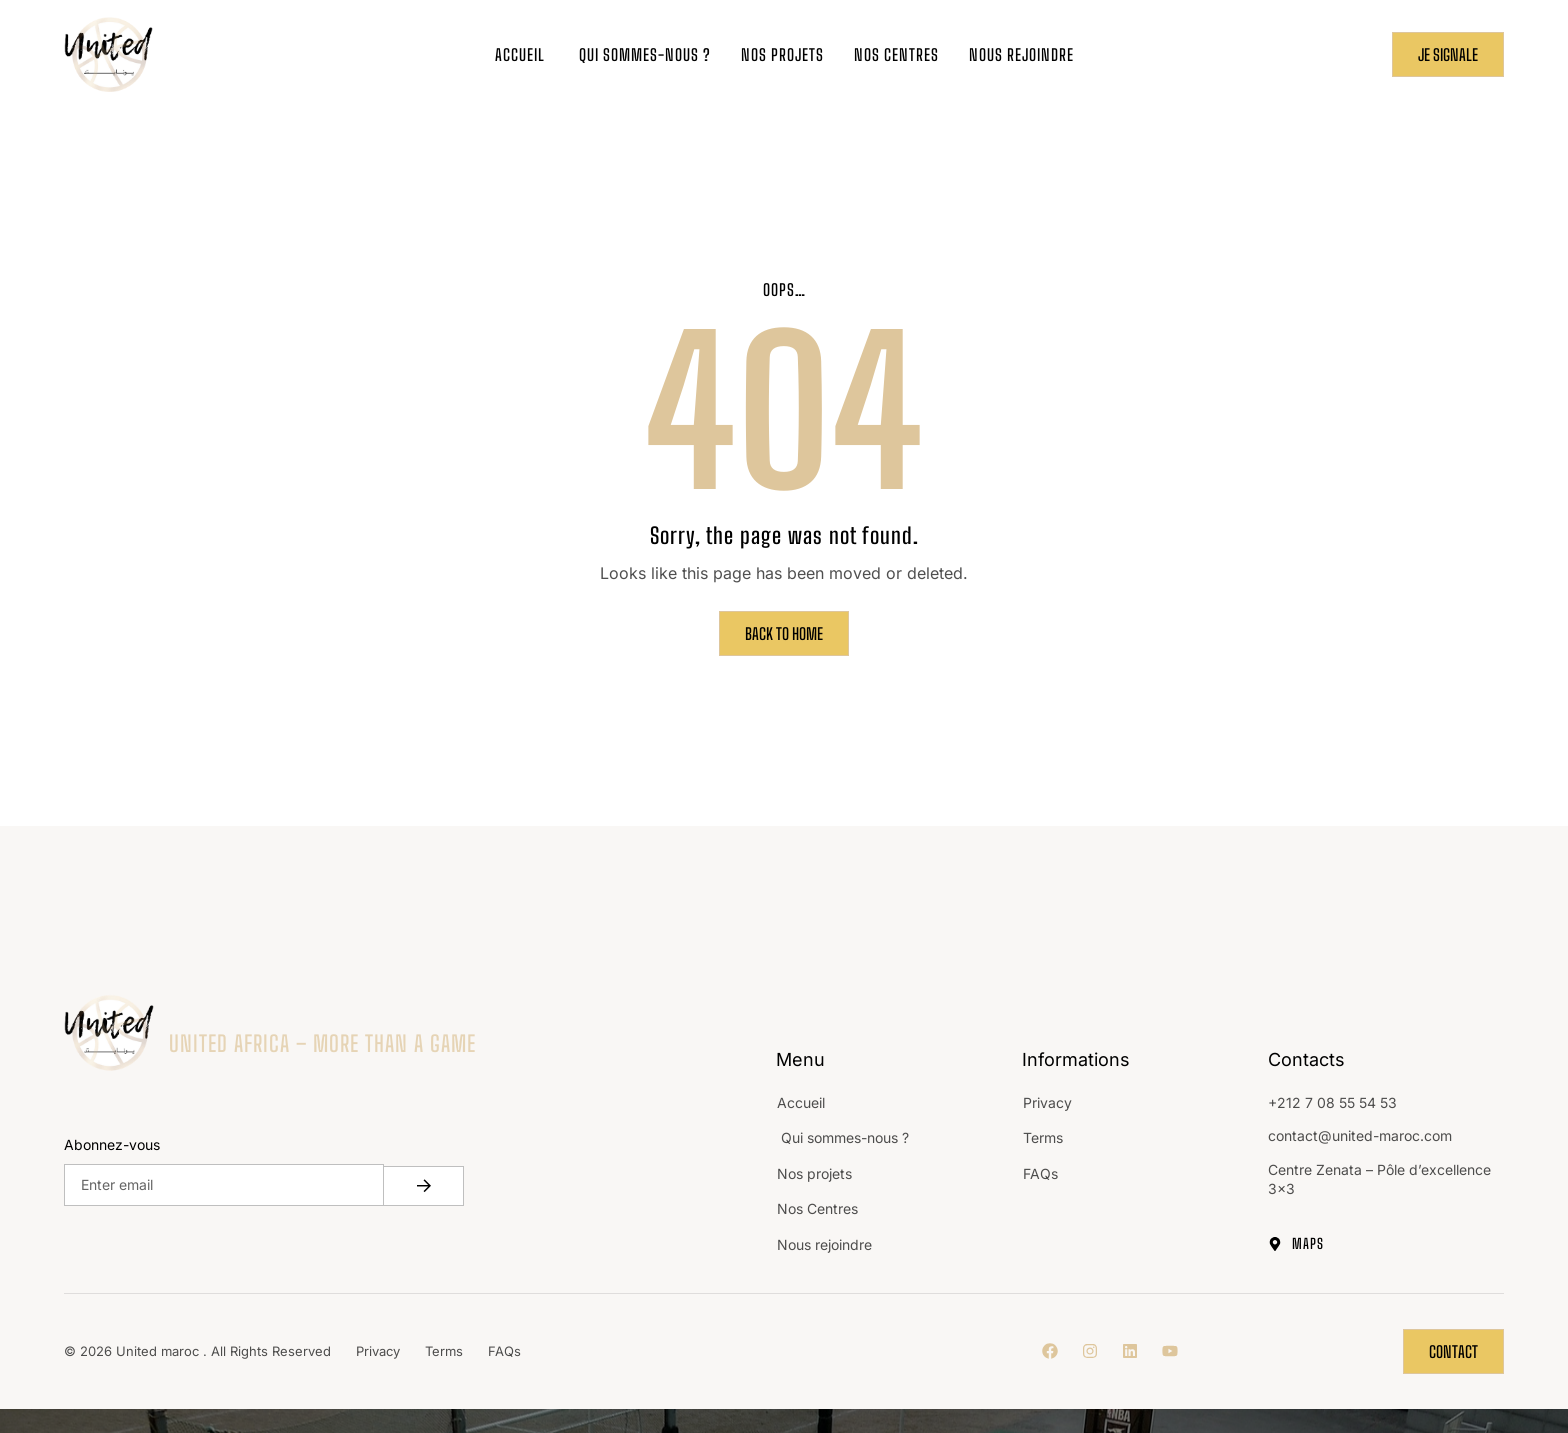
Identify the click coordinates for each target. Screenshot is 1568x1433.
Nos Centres (896, 54)
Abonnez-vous (112, 1145)
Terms (1043, 1137)
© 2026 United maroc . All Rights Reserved (197, 1351)
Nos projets (782, 54)
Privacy (1047, 1102)
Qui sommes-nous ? (643, 54)
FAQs (1040, 1173)
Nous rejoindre (1021, 54)
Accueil (520, 54)
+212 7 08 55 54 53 (1332, 1102)
